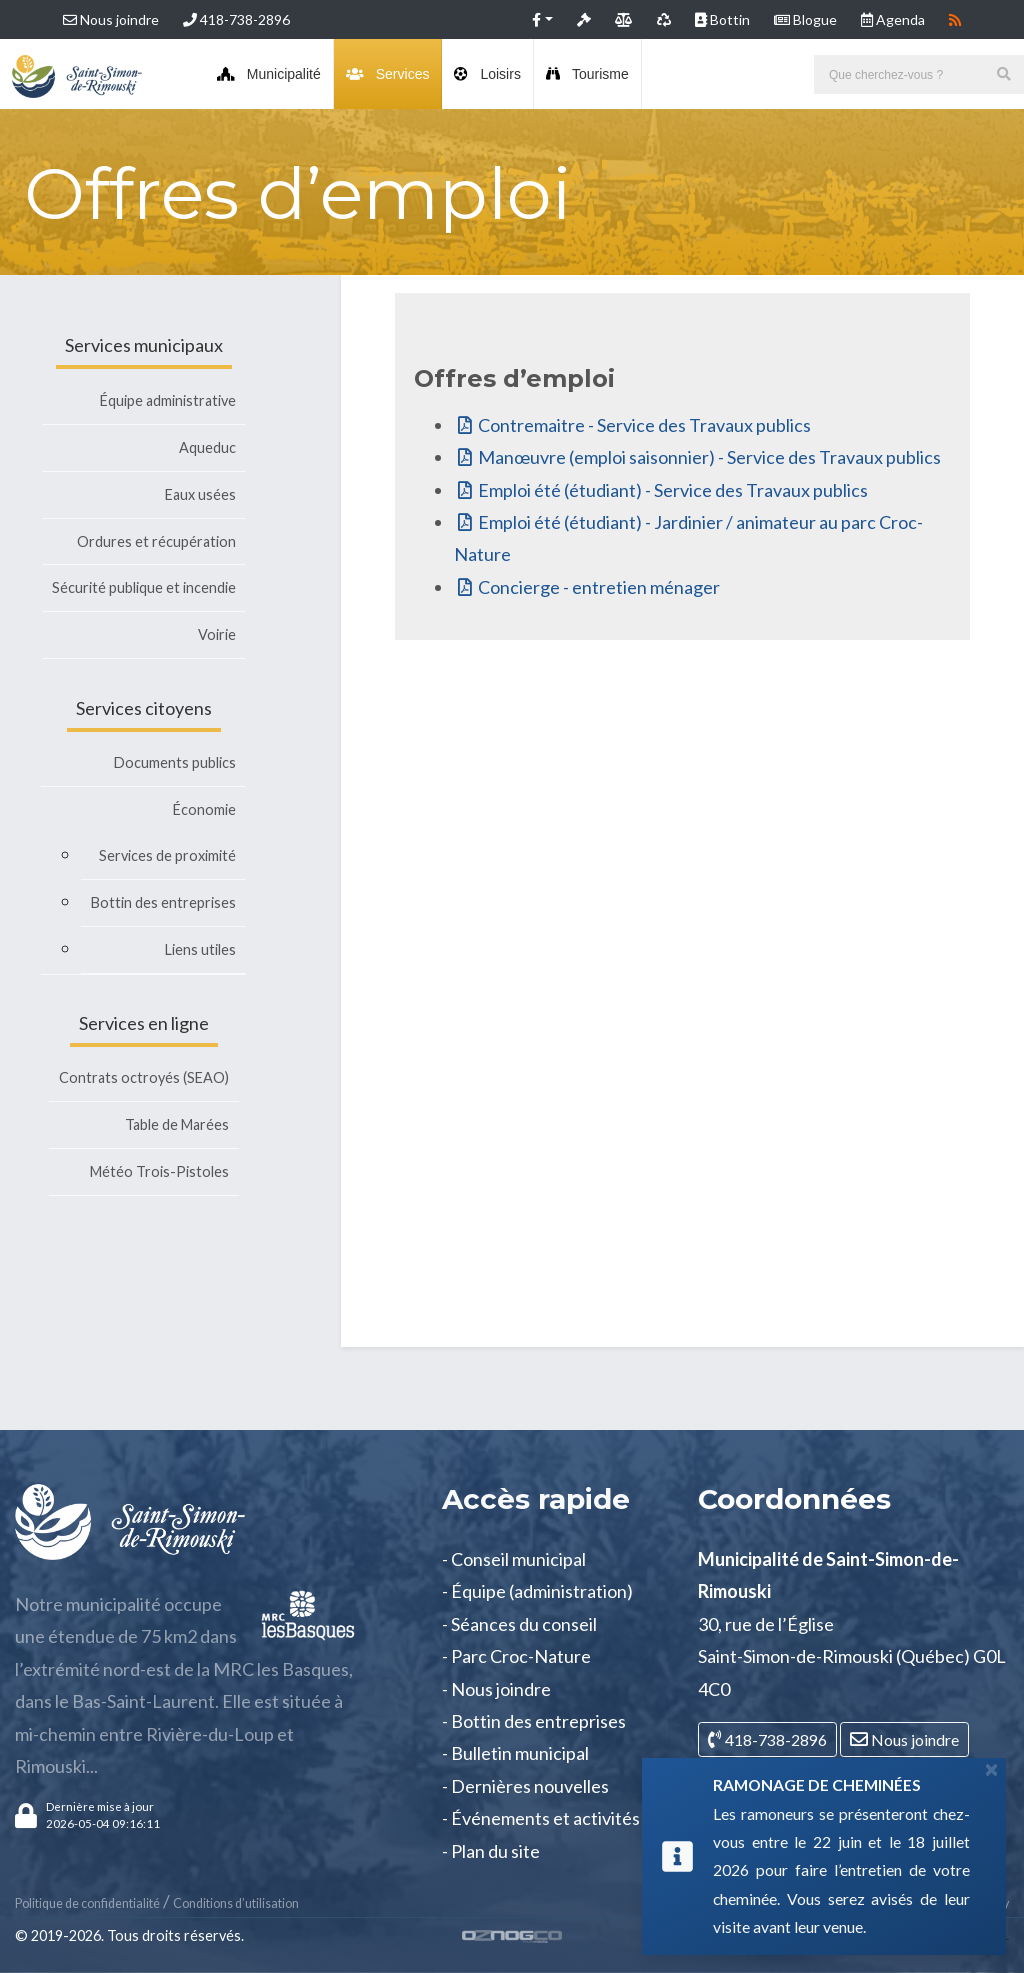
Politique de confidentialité (87, 1903)
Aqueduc (207, 447)
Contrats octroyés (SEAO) (144, 1077)
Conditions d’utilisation (236, 1903)
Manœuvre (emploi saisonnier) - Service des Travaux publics (709, 457)
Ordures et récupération (156, 541)
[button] (542, 19)
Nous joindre (111, 19)
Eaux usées (200, 494)
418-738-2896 (236, 19)
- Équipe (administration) (537, 1591)
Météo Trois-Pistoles (159, 1171)
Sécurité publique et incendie (144, 587)
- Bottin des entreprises (534, 1721)
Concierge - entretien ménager (599, 587)
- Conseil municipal (514, 1559)
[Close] (991, 1769)
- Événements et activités (541, 1818)
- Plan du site (491, 1851)
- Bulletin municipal (515, 1753)
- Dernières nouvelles (525, 1786)
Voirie (217, 634)
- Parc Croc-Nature (516, 1656)
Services (388, 74)
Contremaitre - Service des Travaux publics (644, 425)
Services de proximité (167, 855)
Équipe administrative (168, 400)
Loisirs (487, 74)
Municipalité (269, 74)
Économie (204, 809)
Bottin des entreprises (163, 902)
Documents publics (175, 762)
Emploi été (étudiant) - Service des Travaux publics (673, 490)
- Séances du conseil (519, 1624)
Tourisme (587, 74)
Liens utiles (200, 949)
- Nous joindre (496, 1689)
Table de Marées (177, 1124)
